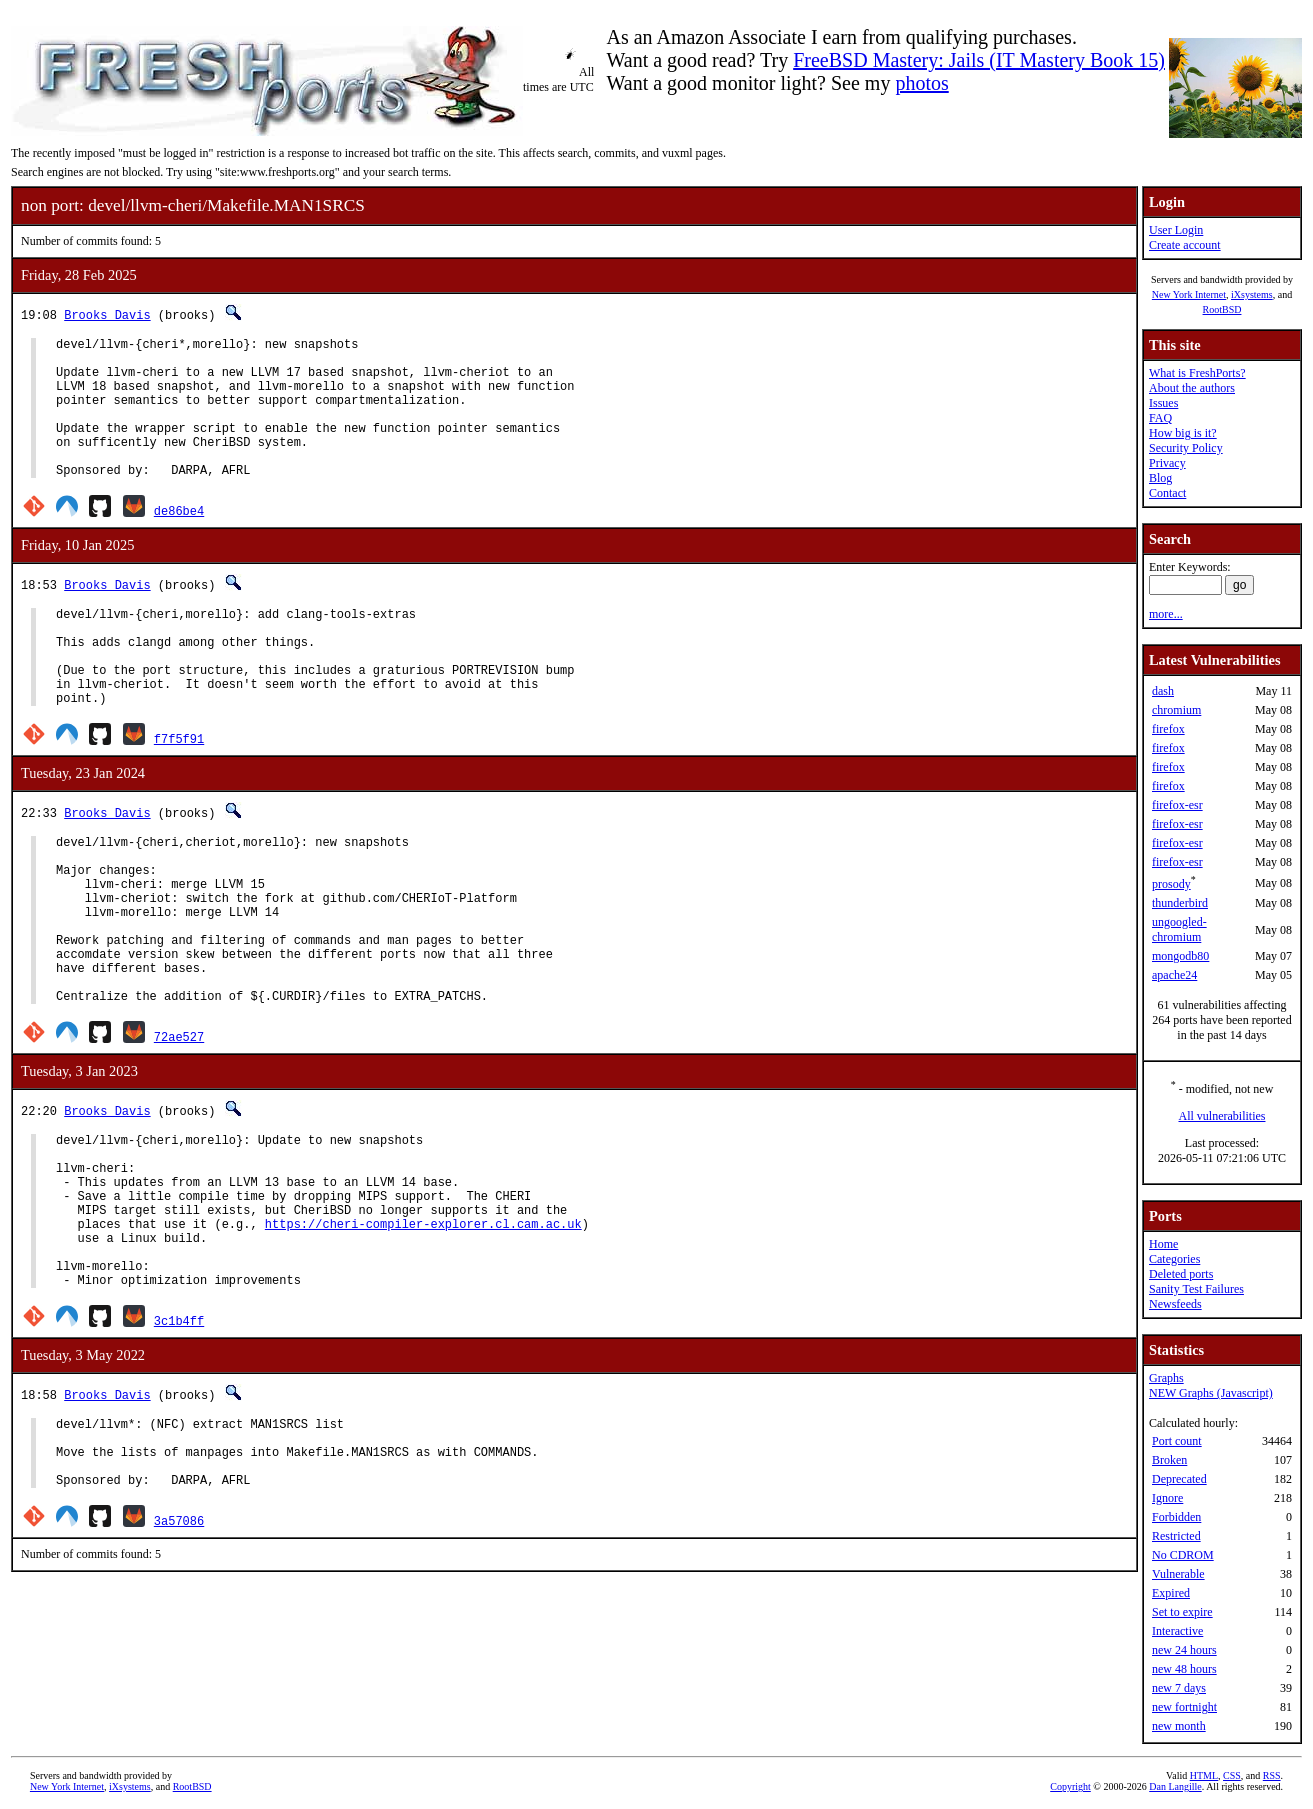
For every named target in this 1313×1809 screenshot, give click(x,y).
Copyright (1070, 1786)
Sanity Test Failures (1196, 1289)
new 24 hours (1184, 1650)
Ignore (1167, 1498)
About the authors (1192, 388)
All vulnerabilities (1222, 1116)
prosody (1171, 884)
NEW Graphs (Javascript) (1211, 1393)
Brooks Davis (107, 314)
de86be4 (179, 540)
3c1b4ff (179, 1440)
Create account (1185, 245)
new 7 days (1179, 1688)
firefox (1168, 729)
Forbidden (1176, 1517)
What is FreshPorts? (1197, 373)
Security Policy (1186, 448)
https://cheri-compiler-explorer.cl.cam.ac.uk (423, 1331)
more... (1166, 614)
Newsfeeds (1175, 1304)
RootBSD (1222, 309)
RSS (1272, 1775)
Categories (1174, 1259)
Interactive (1177, 1631)
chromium (1176, 710)
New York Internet (1189, 294)
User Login (1176, 230)
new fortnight (1184, 1707)
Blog (1160, 478)
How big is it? (1183, 433)
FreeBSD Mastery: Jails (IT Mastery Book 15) (979, 60)
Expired (1171, 1593)
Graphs (1166, 1378)
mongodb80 (1180, 956)
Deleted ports (1181, 1274)
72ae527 (179, 1123)
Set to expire (1182, 1612)
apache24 (1174, 975)
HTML (1204, 1775)
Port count (1177, 1441)
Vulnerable (1178, 1574)
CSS (1232, 1775)
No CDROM (1183, 1555)
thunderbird (1180, 903)
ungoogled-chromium (1179, 929)
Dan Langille (1175, 1786)
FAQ (1160, 418)
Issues (1163, 403)
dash (1163, 691)
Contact (1167, 493)
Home (1163, 1244)
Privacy (1167, 463)
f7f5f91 (179, 789)
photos (921, 83)
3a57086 (179, 1655)
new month (1179, 1726)
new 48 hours (1184, 1669)
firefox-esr (1177, 805)
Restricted (1176, 1536)
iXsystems (1252, 294)
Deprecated (1179, 1479)
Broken (1169, 1460)
